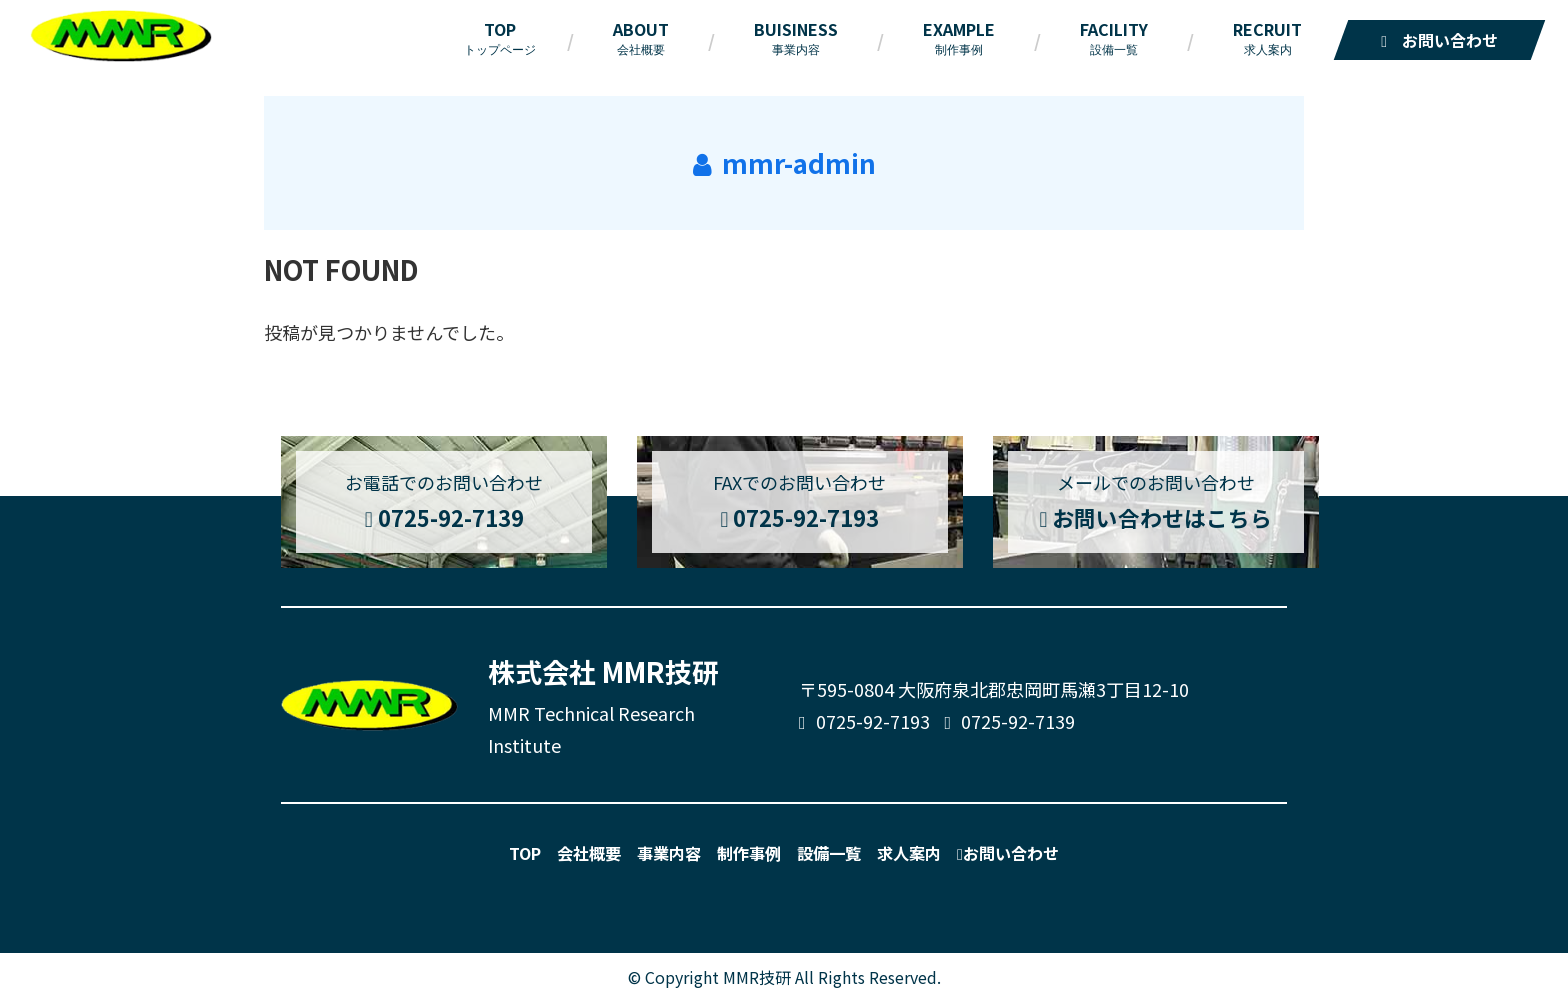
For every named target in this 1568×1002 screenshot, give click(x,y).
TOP (525, 853)
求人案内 (909, 853)
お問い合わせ (1008, 853)
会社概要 (589, 853)
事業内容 (669, 853)
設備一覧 (829, 853)
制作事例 (749, 853)
